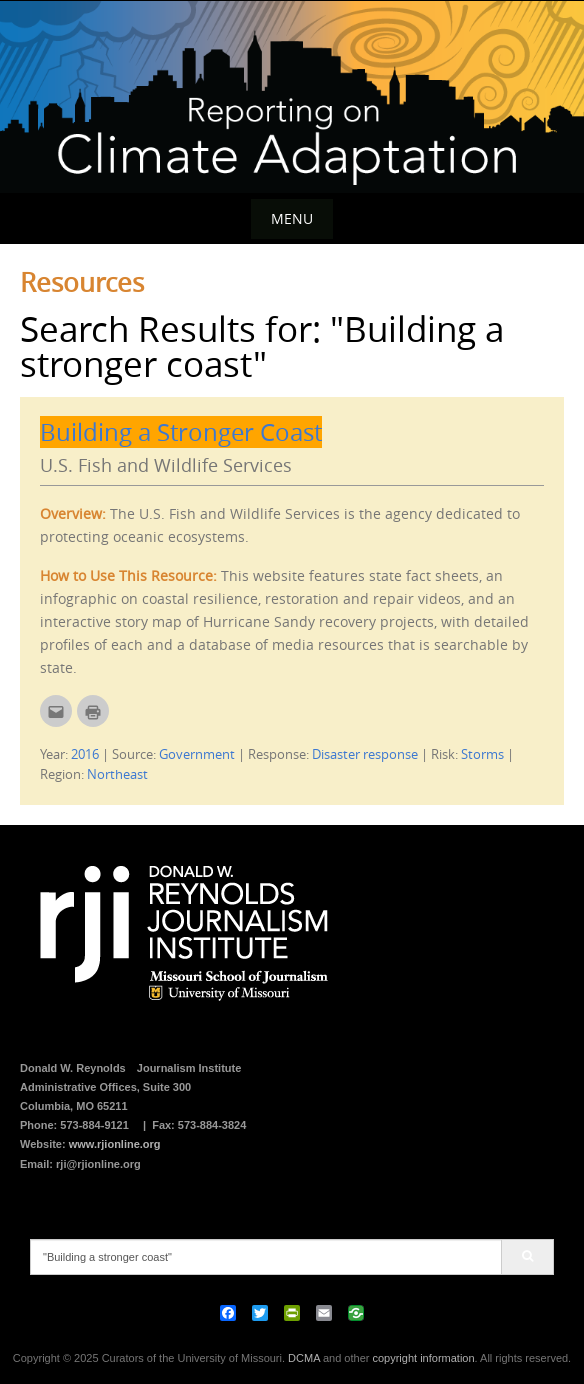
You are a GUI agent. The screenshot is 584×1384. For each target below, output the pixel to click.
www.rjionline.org (115, 1144)
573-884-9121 (94, 1125)
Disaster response (365, 754)
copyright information (423, 1358)
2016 (85, 754)
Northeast (117, 774)
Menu (292, 218)
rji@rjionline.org (98, 1164)
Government (197, 754)
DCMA (304, 1358)
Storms (482, 754)
